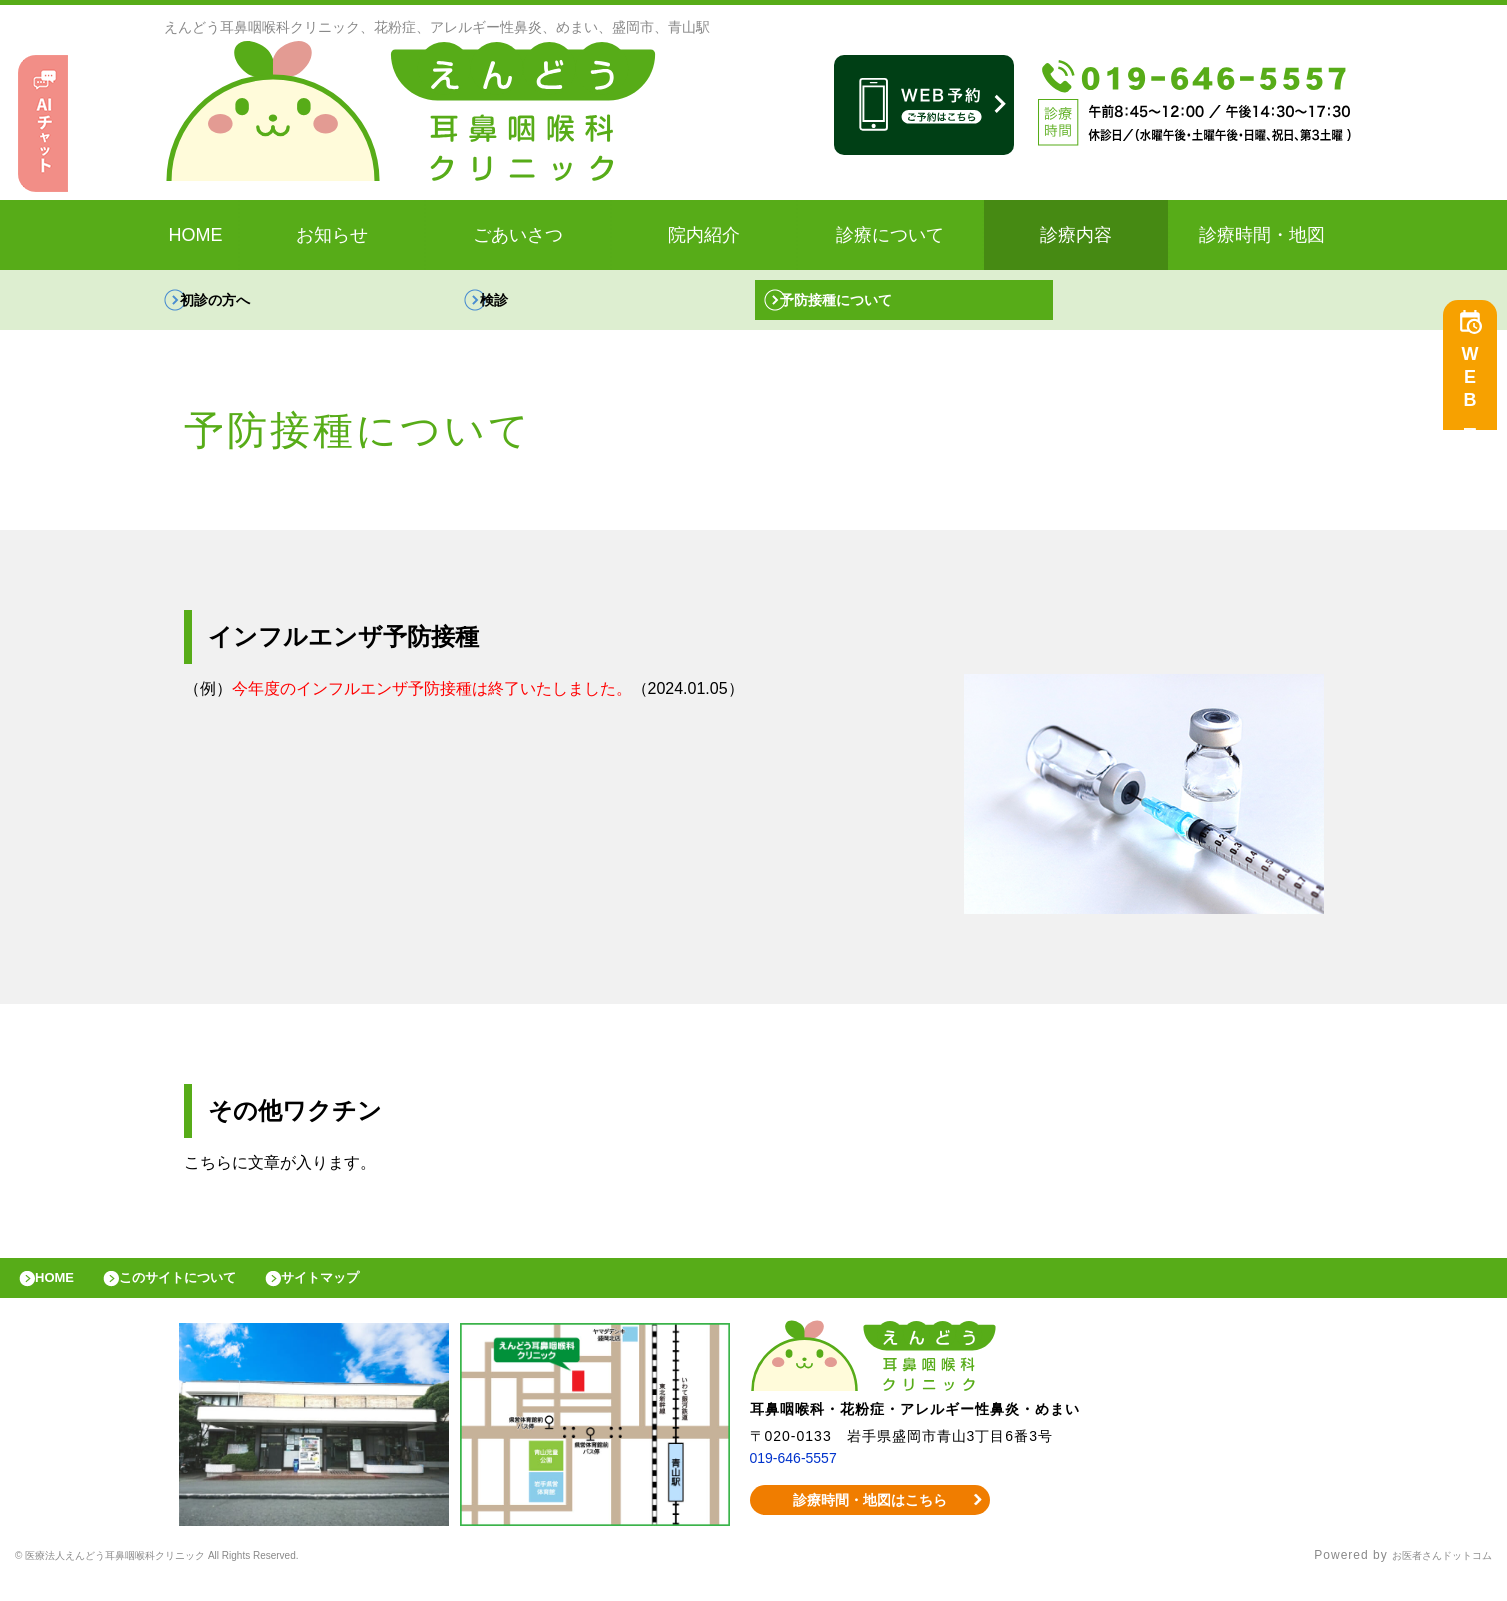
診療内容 (1076, 235)
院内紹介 (704, 235)
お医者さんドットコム (1427, 1576)
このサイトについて (203, 1293)
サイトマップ (366, 1293)
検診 (511, 304)
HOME (196, 235)
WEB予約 (1475, 392)
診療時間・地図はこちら (869, 1520)
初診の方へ (235, 304)
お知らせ (332, 235)
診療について (890, 235)
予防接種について (859, 304)
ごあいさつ (518, 235)
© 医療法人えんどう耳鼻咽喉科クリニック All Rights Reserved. (205, 1576)
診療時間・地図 (1262, 235)
